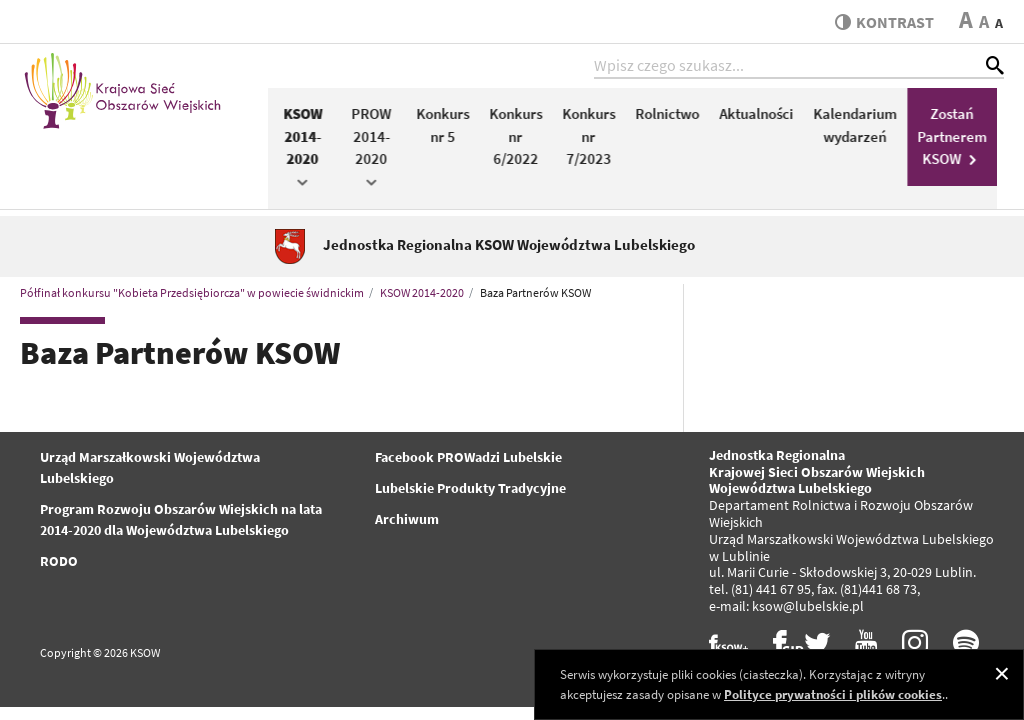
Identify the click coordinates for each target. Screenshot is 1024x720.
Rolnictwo (674, 116)
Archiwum (407, 522)
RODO (59, 564)
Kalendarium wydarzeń (862, 128)
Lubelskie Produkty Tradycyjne (470, 491)
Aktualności (763, 116)
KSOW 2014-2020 (309, 149)
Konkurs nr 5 (449, 128)
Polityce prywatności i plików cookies (833, 694)
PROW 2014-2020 (378, 149)
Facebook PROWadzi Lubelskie (468, 460)
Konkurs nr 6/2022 (522, 139)
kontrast (882, 22)
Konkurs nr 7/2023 (595, 139)
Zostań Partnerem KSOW (959, 139)
